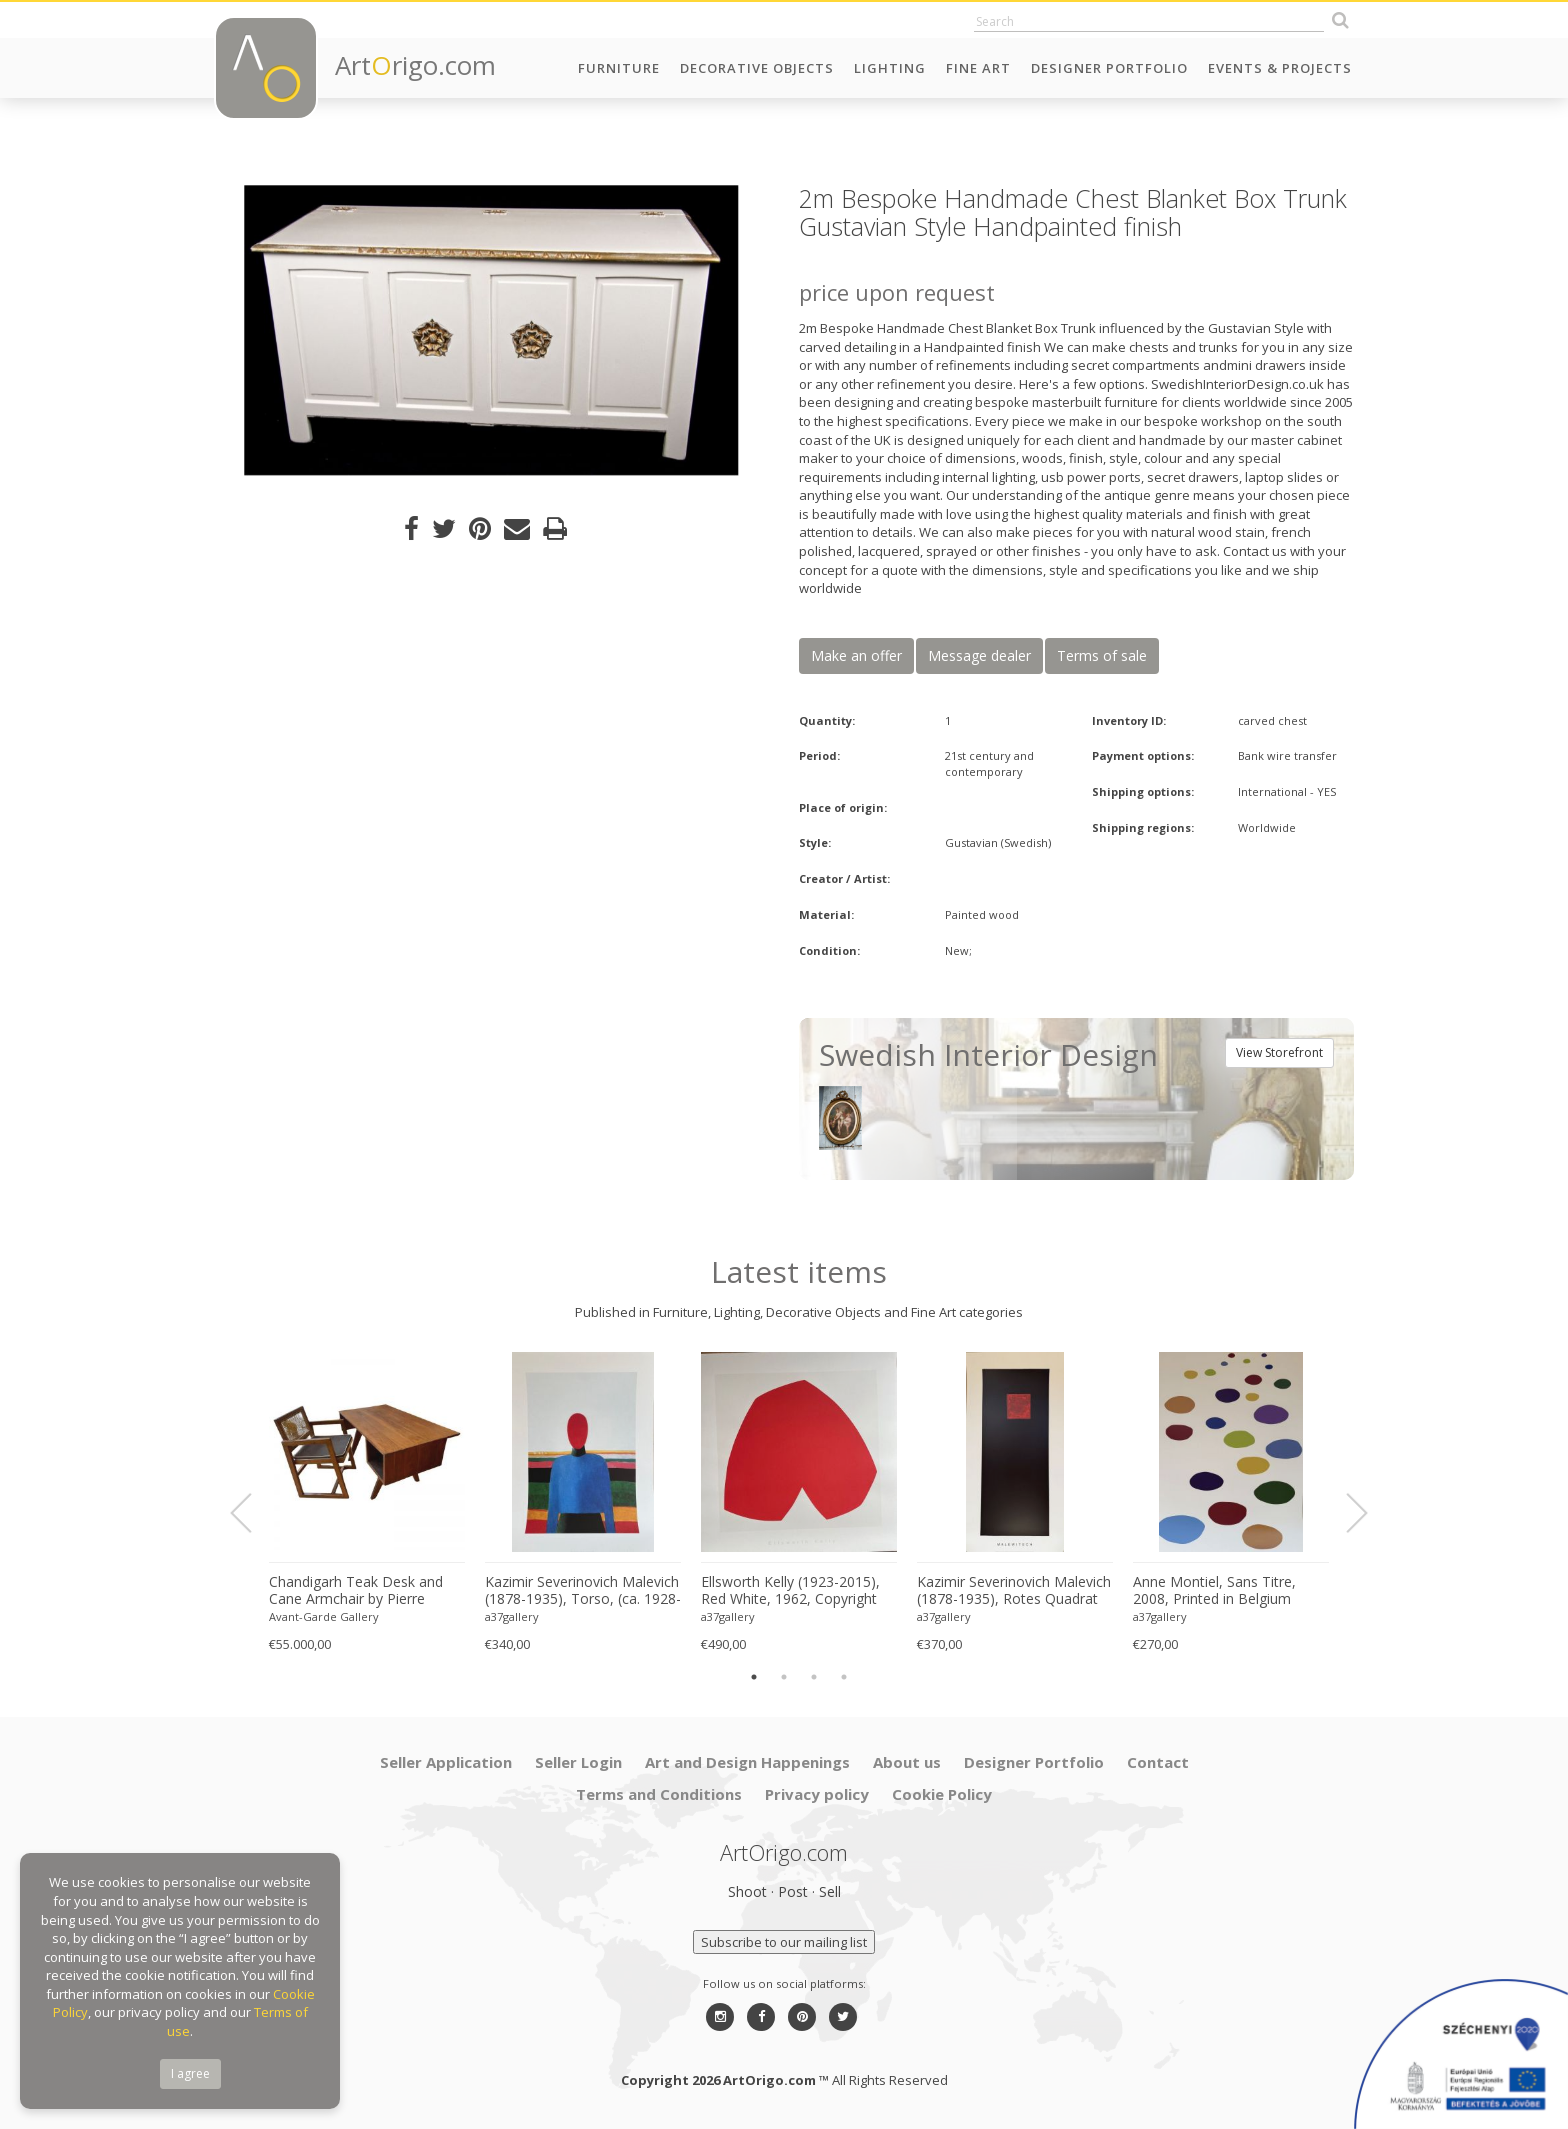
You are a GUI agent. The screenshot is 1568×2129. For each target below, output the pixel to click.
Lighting (890, 68)
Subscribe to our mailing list (784, 1942)
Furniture (619, 68)
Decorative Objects (757, 68)
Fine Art (978, 68)
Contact (1158, 1762)
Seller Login (578, 1762)
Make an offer (856, 655)
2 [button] (784, 1677)
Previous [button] (253, 1514)
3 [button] (814, 1677)
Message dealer (979, 655)
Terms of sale (1102, 655)
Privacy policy (817, 1794)
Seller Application (446, 1762)
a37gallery (512, 1616)
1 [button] (754, 1677)
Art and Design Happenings (747, 1762)
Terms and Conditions (659, 1794)
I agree (190, 2073)
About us (907, 1762)
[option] (491, 330)
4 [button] (844, 1677)
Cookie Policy (942, 1794)
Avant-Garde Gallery (324, 1616)
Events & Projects (1280, 68)
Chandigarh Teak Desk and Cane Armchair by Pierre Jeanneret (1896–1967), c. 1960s (356, 1591)
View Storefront (1279, 1052)
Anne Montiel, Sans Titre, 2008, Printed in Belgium (1214, 1590)
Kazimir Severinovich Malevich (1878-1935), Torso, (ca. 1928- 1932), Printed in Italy (583, 1591)
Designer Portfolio (1109, 68)
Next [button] (1345, 1514)
